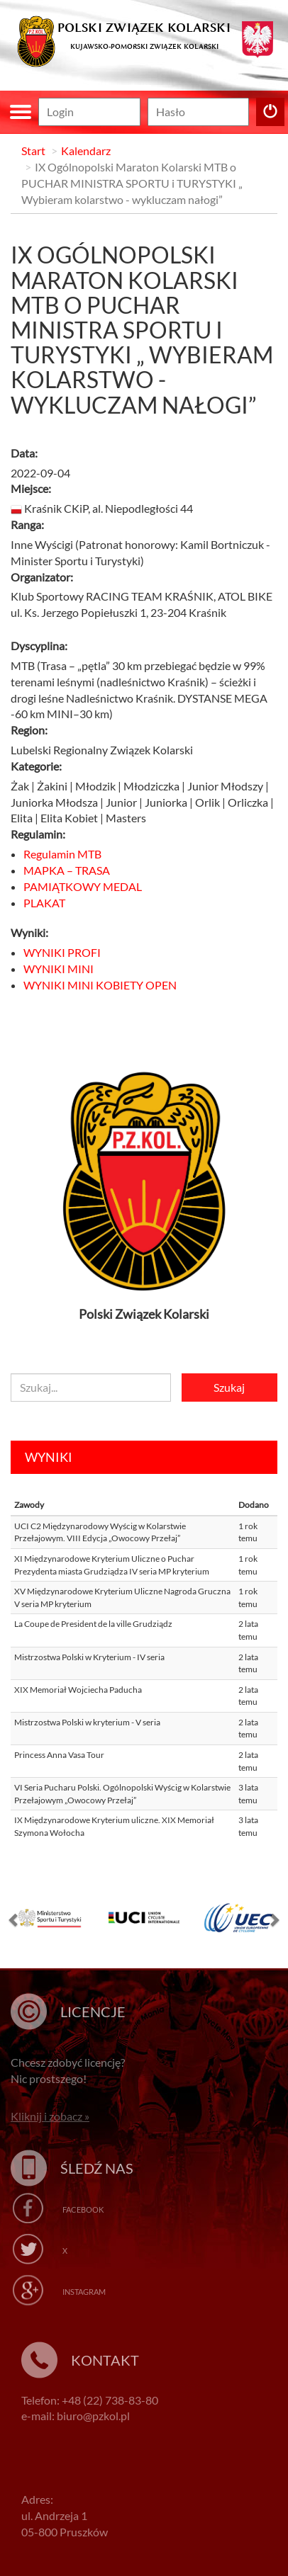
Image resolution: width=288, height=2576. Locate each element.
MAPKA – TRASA (66, 870)
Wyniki (48, 1457)
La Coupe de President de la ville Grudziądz (93, 1623)
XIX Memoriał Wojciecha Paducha (78, 1689)
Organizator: (42, 577)
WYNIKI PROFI (62, 952)
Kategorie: (36, 766)
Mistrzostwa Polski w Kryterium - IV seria (89, 1657)
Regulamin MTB (62, 854)
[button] (14, 1923)
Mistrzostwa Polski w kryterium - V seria (87, 1722)
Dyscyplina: (39, 645)
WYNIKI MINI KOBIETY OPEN (100, 985)
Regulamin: (38, 834)
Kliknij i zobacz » (50, 2116)
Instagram (84, 2291)
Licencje (93, 2011)
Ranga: (27, 524)
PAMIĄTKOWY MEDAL (82, 886)
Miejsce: (31, 488)
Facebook (83, 2209)
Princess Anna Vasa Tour (59, 1754)
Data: (24, 453)
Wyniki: (29, 932)
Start (33, 150)
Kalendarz (86, 150)
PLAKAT (44, 902)
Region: (29, 730)
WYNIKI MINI (58, 968)
